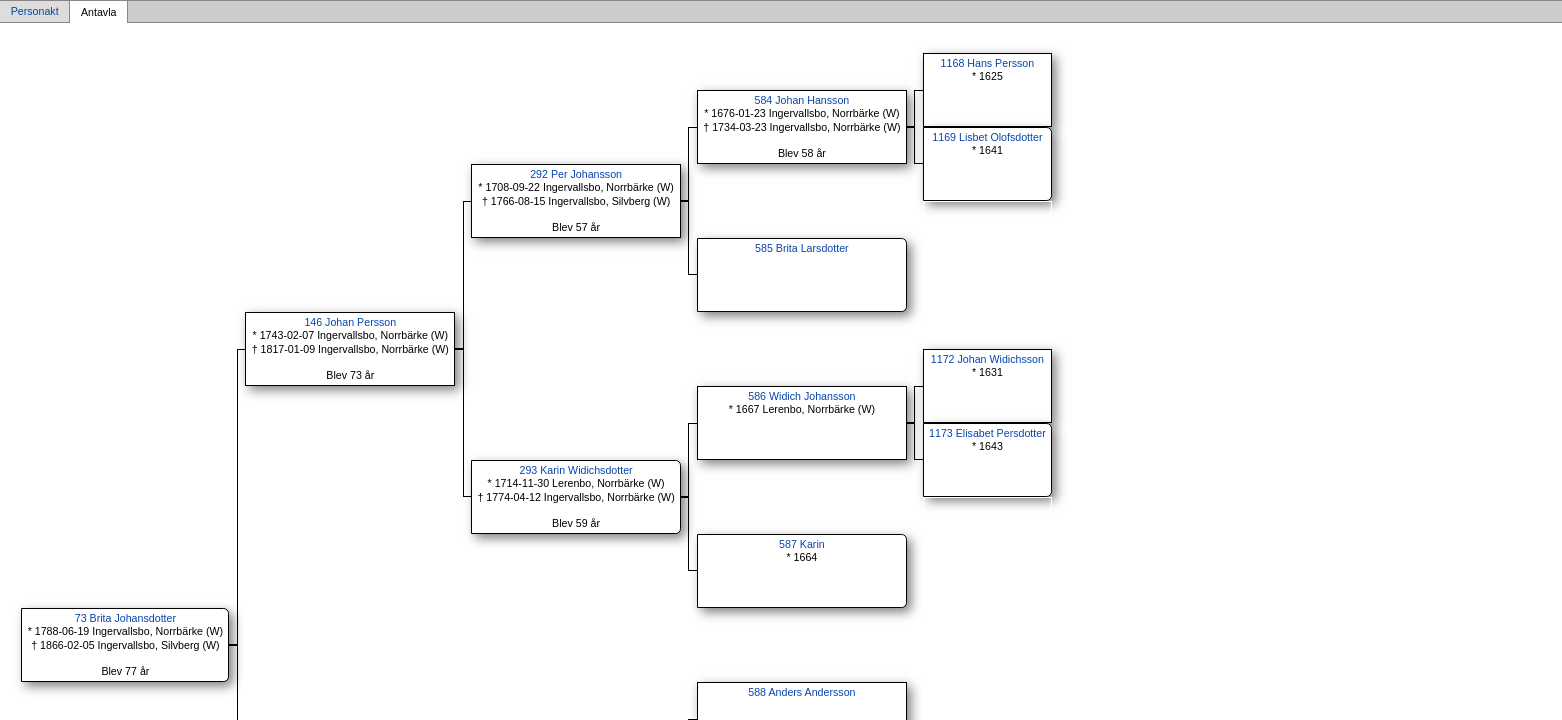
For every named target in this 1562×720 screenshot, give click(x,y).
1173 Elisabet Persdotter (987, 433)
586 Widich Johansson (801, 396)
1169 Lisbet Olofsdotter (987, 137)
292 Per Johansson (576, 174)
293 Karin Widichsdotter (576, 470)
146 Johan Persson (350, 322)
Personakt (35, 12)
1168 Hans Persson (988, 63)
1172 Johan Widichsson (987, 359)
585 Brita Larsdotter (802, 248)
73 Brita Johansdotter (125, 618)
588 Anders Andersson (801, 692)
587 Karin (802, 544)
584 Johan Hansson (801, 100)
